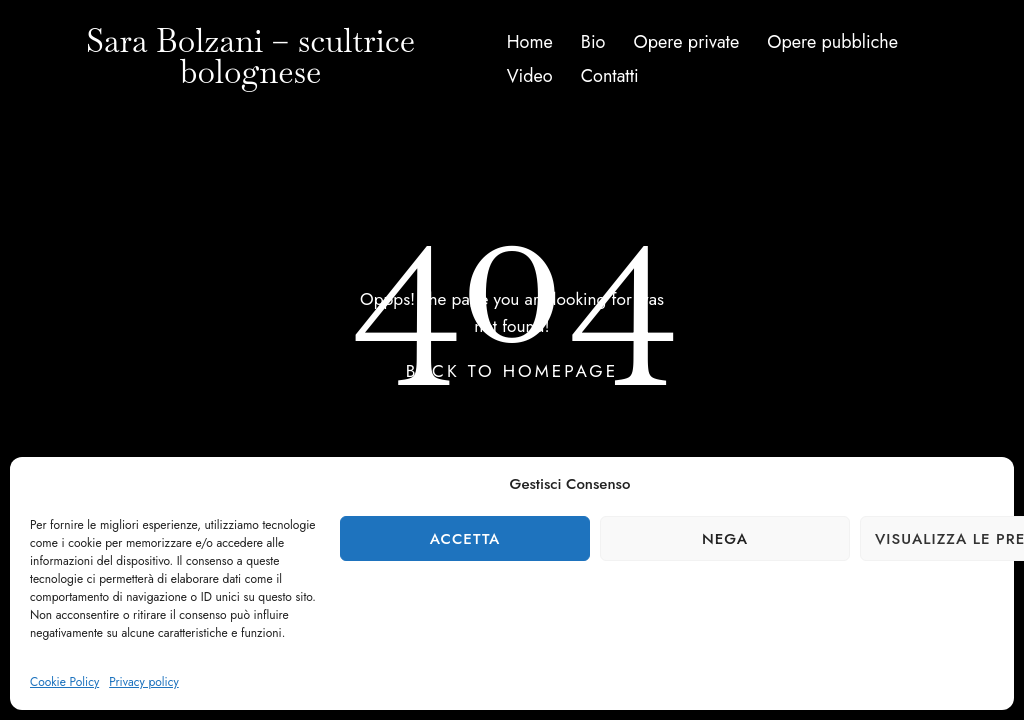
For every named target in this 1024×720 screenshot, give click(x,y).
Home (530, 42)
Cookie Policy (64, 682)
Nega (725, 539)
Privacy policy (144, 682)
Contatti (610, 76)
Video (530, 76)
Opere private (687, 42)
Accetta (465, 539)
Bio (593, 42)
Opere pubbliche (832, 42)
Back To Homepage (512, 371)
